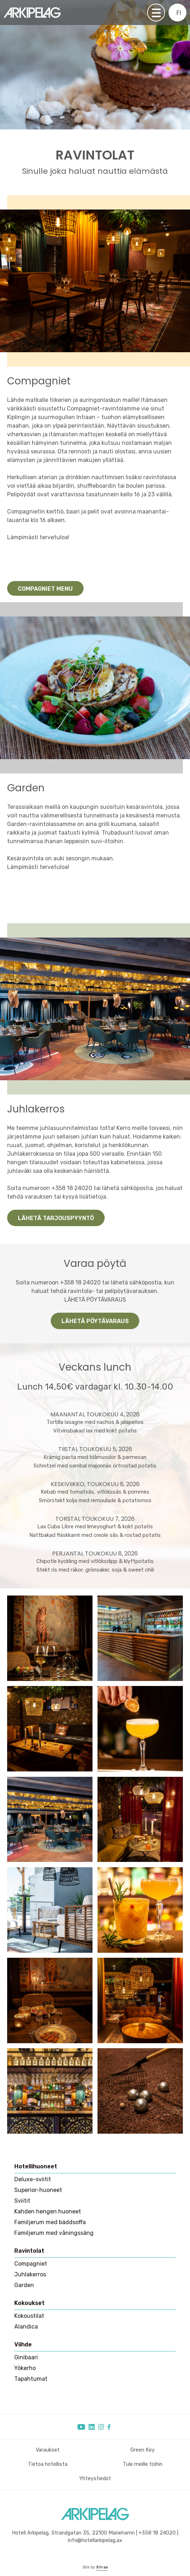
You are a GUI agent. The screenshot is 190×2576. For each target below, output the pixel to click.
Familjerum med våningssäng (54, 2233)
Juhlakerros (30, 2274)
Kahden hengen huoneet (47, 2211)
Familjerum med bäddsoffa (50, 2222)
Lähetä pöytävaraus (95, 1321)
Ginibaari (26, 2357)
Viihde (23, 2344)
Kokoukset (29, 2303)
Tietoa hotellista (48, 2464)
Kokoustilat (29, 2315)
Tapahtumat (31, 2378)
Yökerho (25, 2368)
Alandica (26, 2326)
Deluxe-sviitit (32, 2179)
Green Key (142, 2450)
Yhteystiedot (95, 2479)
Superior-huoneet (38, 2190)
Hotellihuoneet (35, 2166)
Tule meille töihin (142, 2464)
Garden (24, 2285)
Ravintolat (29, 2250)
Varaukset (48, 2450)
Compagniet (30, 2263)
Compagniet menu (45, 588)
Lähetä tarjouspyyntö (56, 1218)
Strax (102, 2567)
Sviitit (22, 2200)
